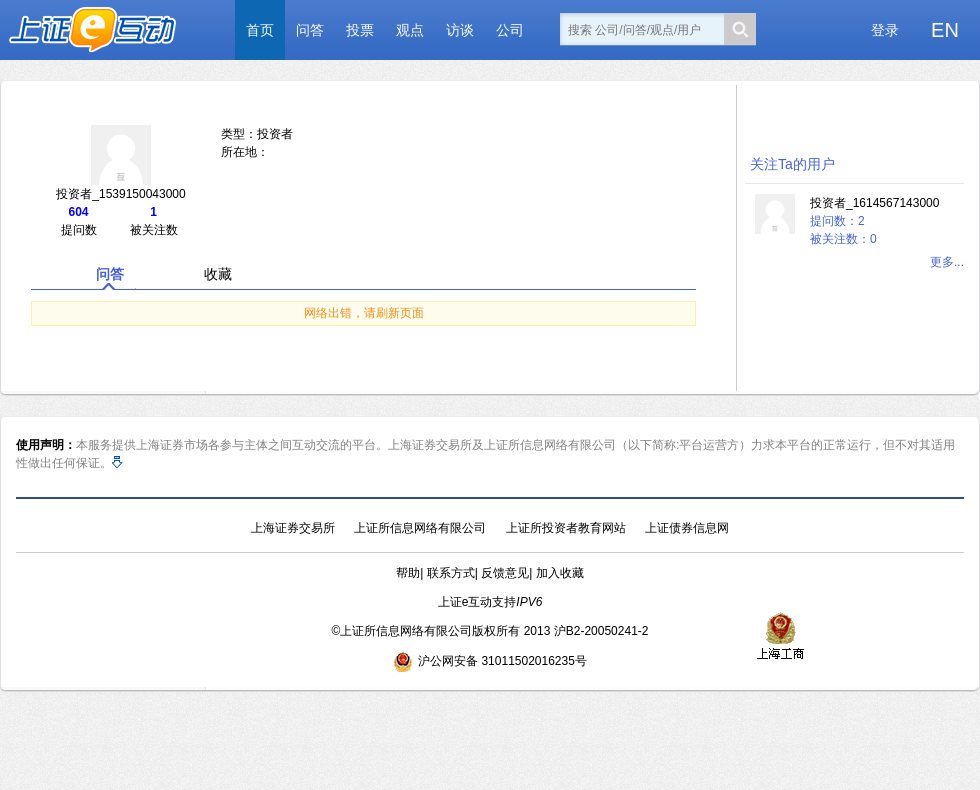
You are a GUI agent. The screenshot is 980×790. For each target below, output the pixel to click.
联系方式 (451, 573)
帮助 (408, 573)
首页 (260, 30)
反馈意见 (505, 573)
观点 (410, 30)
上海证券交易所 (293, 528)
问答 (310, 30)
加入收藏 (560, 573)
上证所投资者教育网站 (566, 528)
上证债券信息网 (687, 528)
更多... (947, 262)
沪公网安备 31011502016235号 (490, 661)
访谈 (460, 30)
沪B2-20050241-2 (601, 631)
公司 (510, 30)
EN (945, 30)
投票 (360, 30)
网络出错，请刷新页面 (364, 313)
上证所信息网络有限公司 (420, 528)
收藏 (218, 274)
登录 (885, 30)
